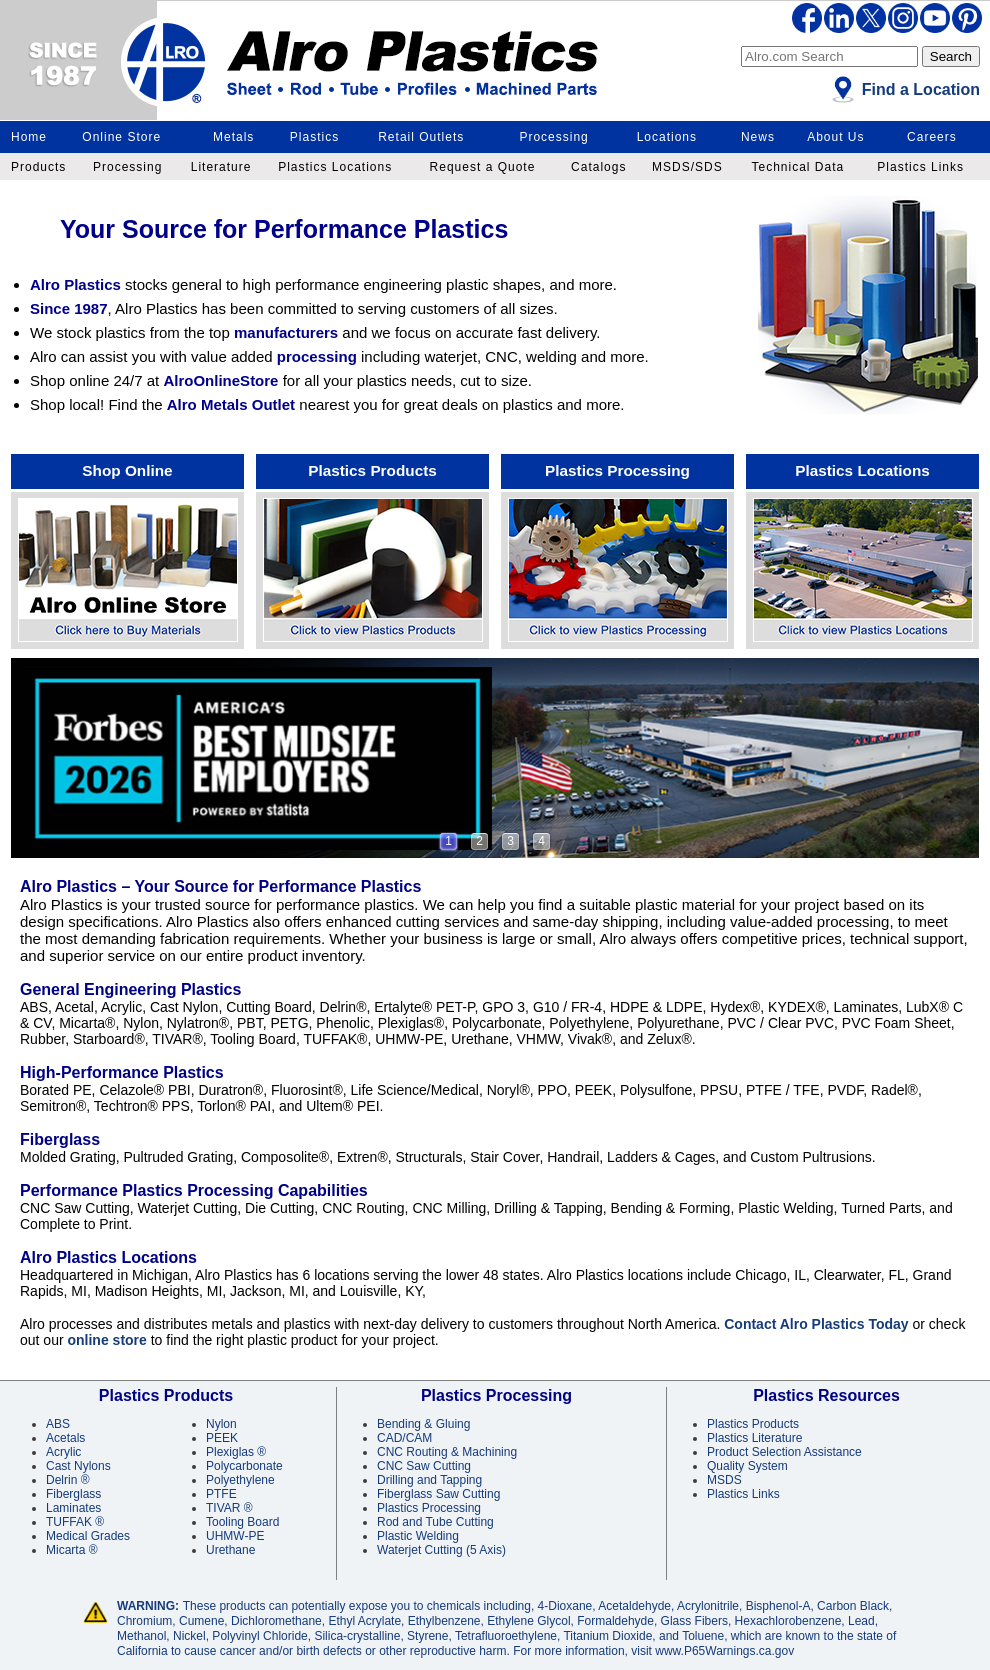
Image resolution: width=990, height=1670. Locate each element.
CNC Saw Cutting (424, 1466)
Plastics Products (372, 470)
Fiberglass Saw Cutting (438, 1494)
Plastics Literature (754, 1438)
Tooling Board (242, 1522)
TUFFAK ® (75, 1522)
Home (29, 137)
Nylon (221, 1424)
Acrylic (63, 1452)
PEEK (222, 1438)
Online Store (121, 137)
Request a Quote (483, 167)
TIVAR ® (229, 1508)
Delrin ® (68, 1480)
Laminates (73, 1508)
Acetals (65, 1438)
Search (951, 56)
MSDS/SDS (687, 167)
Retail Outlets (421, 137)
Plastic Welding (418, 1536)
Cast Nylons (78, 1466)
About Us (835, 137)
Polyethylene (240, 1480)
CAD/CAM (404, 1438)
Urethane (230, 1550)
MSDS (724, 1480)
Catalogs (598, 167)
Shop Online (127, 470)
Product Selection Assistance (784, 1452)
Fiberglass (73, 1494)
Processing (553, 137)
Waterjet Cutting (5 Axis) (441, 1550)
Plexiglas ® (236, 1452)
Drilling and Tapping (429, 1480)
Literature (221, 167)
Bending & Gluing (423, 1424)
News (758, 137)
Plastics (314, 137)
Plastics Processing (617, 470)
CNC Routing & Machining (447, 1452)
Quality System (747, 1466)
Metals (233, 137)
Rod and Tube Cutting (435, 1522)
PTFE (221, 1494)
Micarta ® (72, 1550)
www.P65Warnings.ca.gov (724, 1651)
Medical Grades (88, 1536)
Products (38, 167)
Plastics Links (920, 167)
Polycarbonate (244, 1466)
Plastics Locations (335, 167)
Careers (932, 137)
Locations (667, 137)
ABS (58, 1424)
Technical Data (797, 167)
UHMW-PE (235, 1536)
